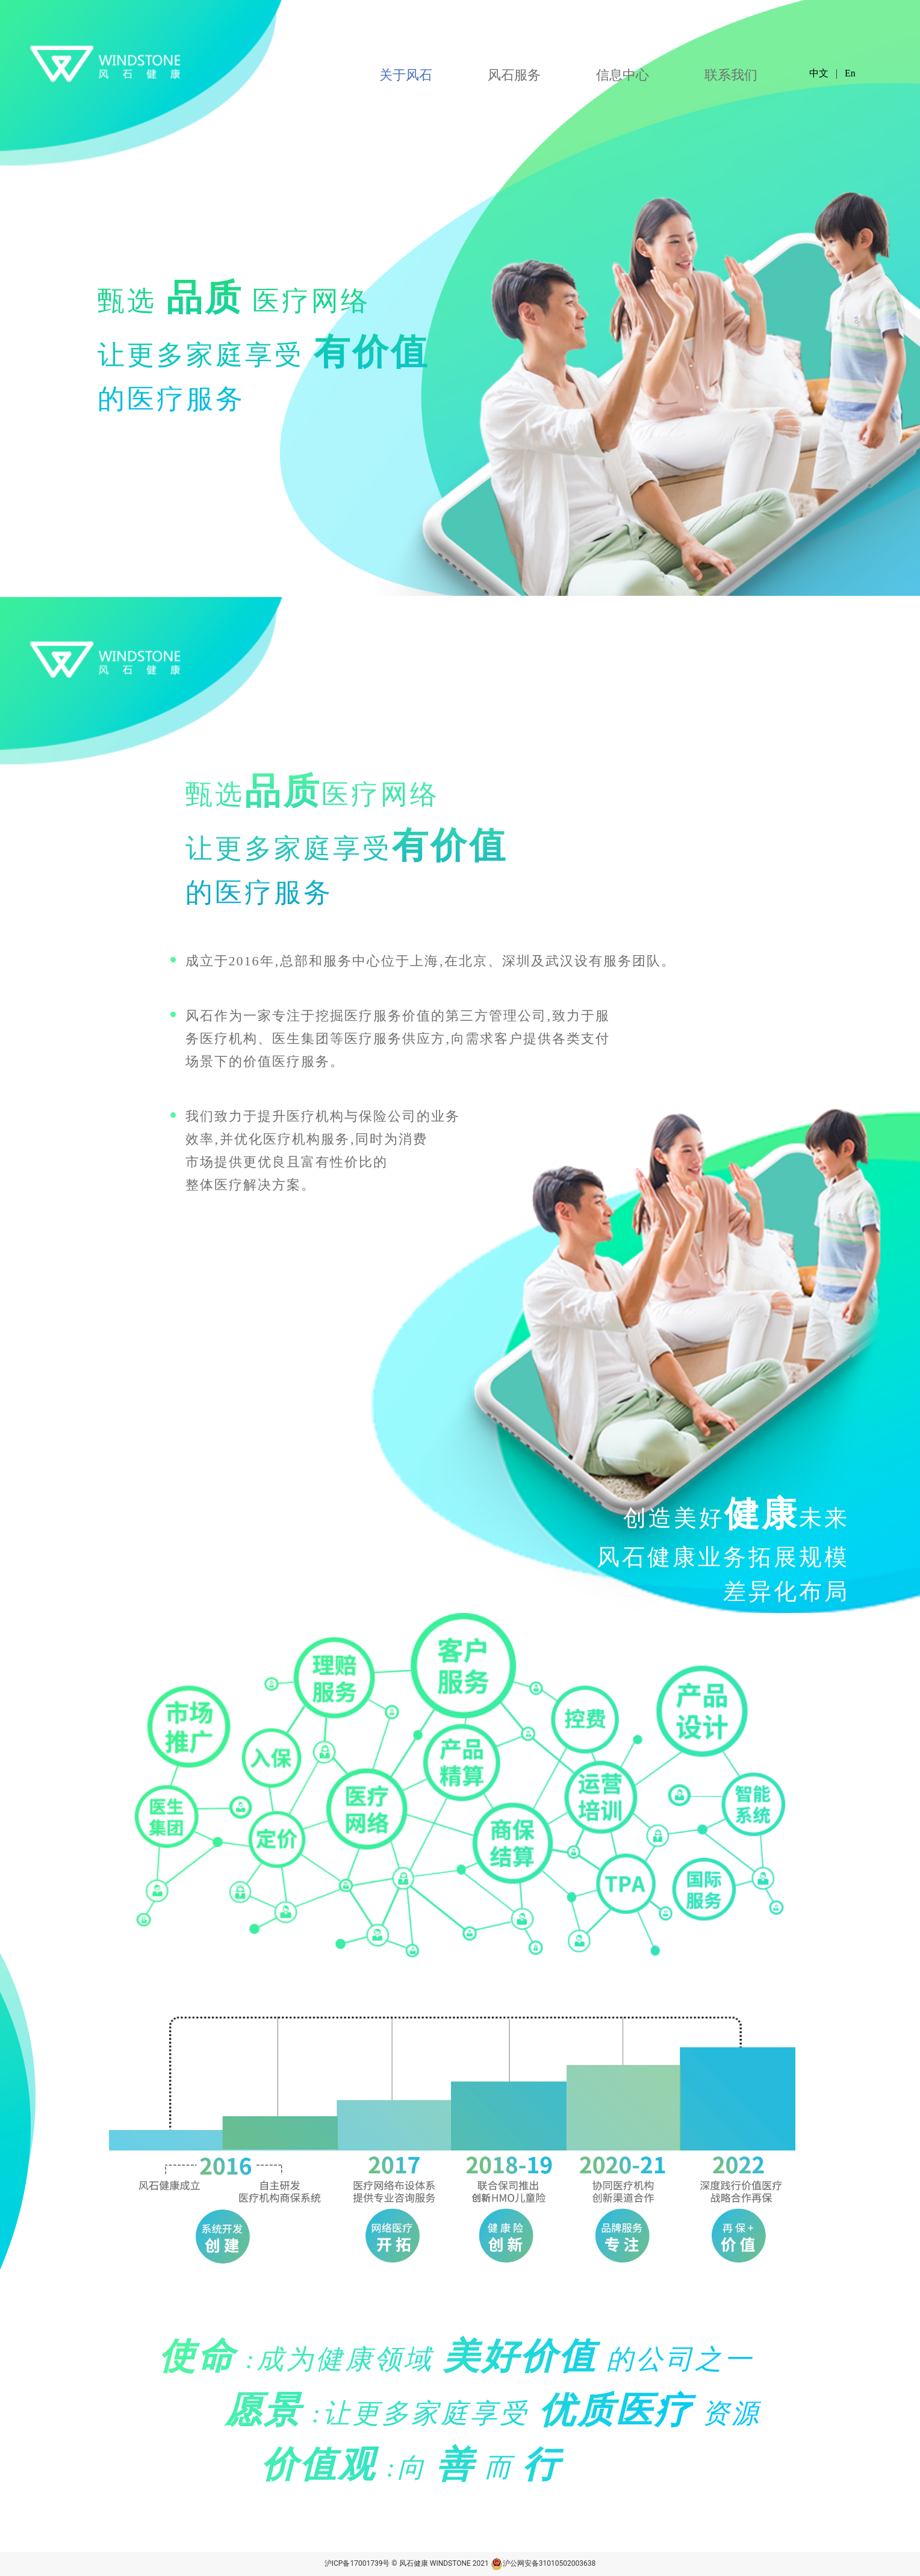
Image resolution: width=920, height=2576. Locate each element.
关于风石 (405, 74)
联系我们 (730, 74)
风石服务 (514, 74)
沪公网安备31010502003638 (543, 2563)
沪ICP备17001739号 (357, 2563)
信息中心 (622, 74)
